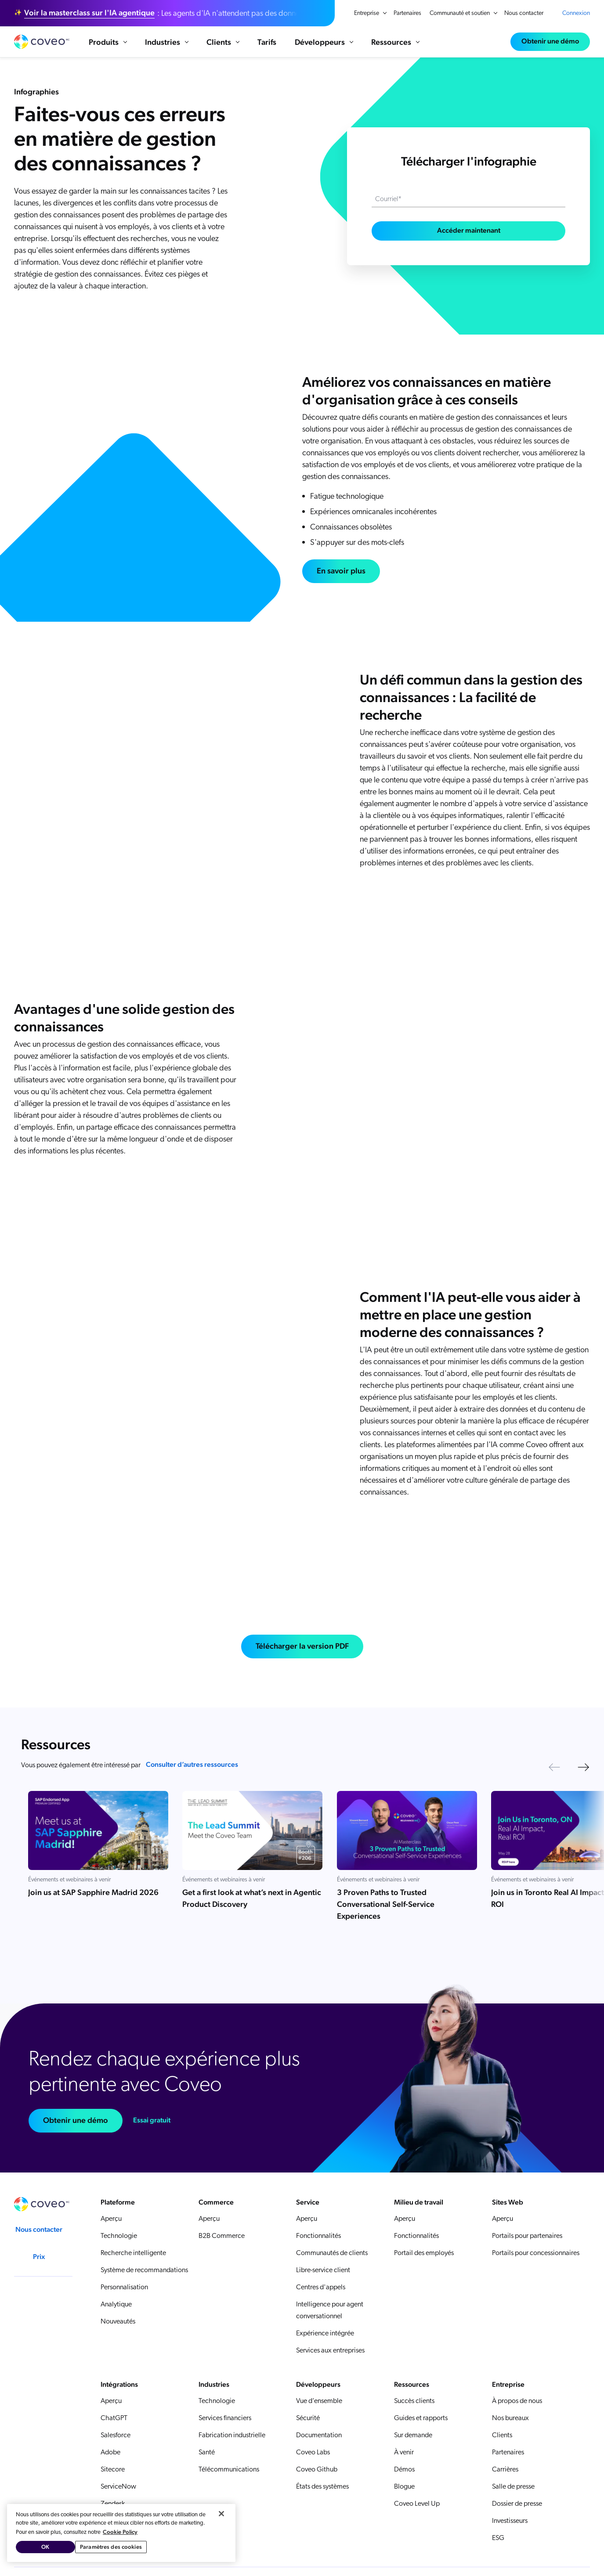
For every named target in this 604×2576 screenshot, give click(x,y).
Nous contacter (523, 13)
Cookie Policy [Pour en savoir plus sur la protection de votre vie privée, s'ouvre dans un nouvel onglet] (120, 2532)
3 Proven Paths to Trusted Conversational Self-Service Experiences (385, 1904)
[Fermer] (221, 2513)
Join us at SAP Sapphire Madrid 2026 (93, 1892)
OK (45, 2547)
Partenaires (407, 13)
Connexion (576, 13)
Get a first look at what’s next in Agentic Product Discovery (251, 1898)
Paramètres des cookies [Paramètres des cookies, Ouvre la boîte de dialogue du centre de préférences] (111, 2547)
